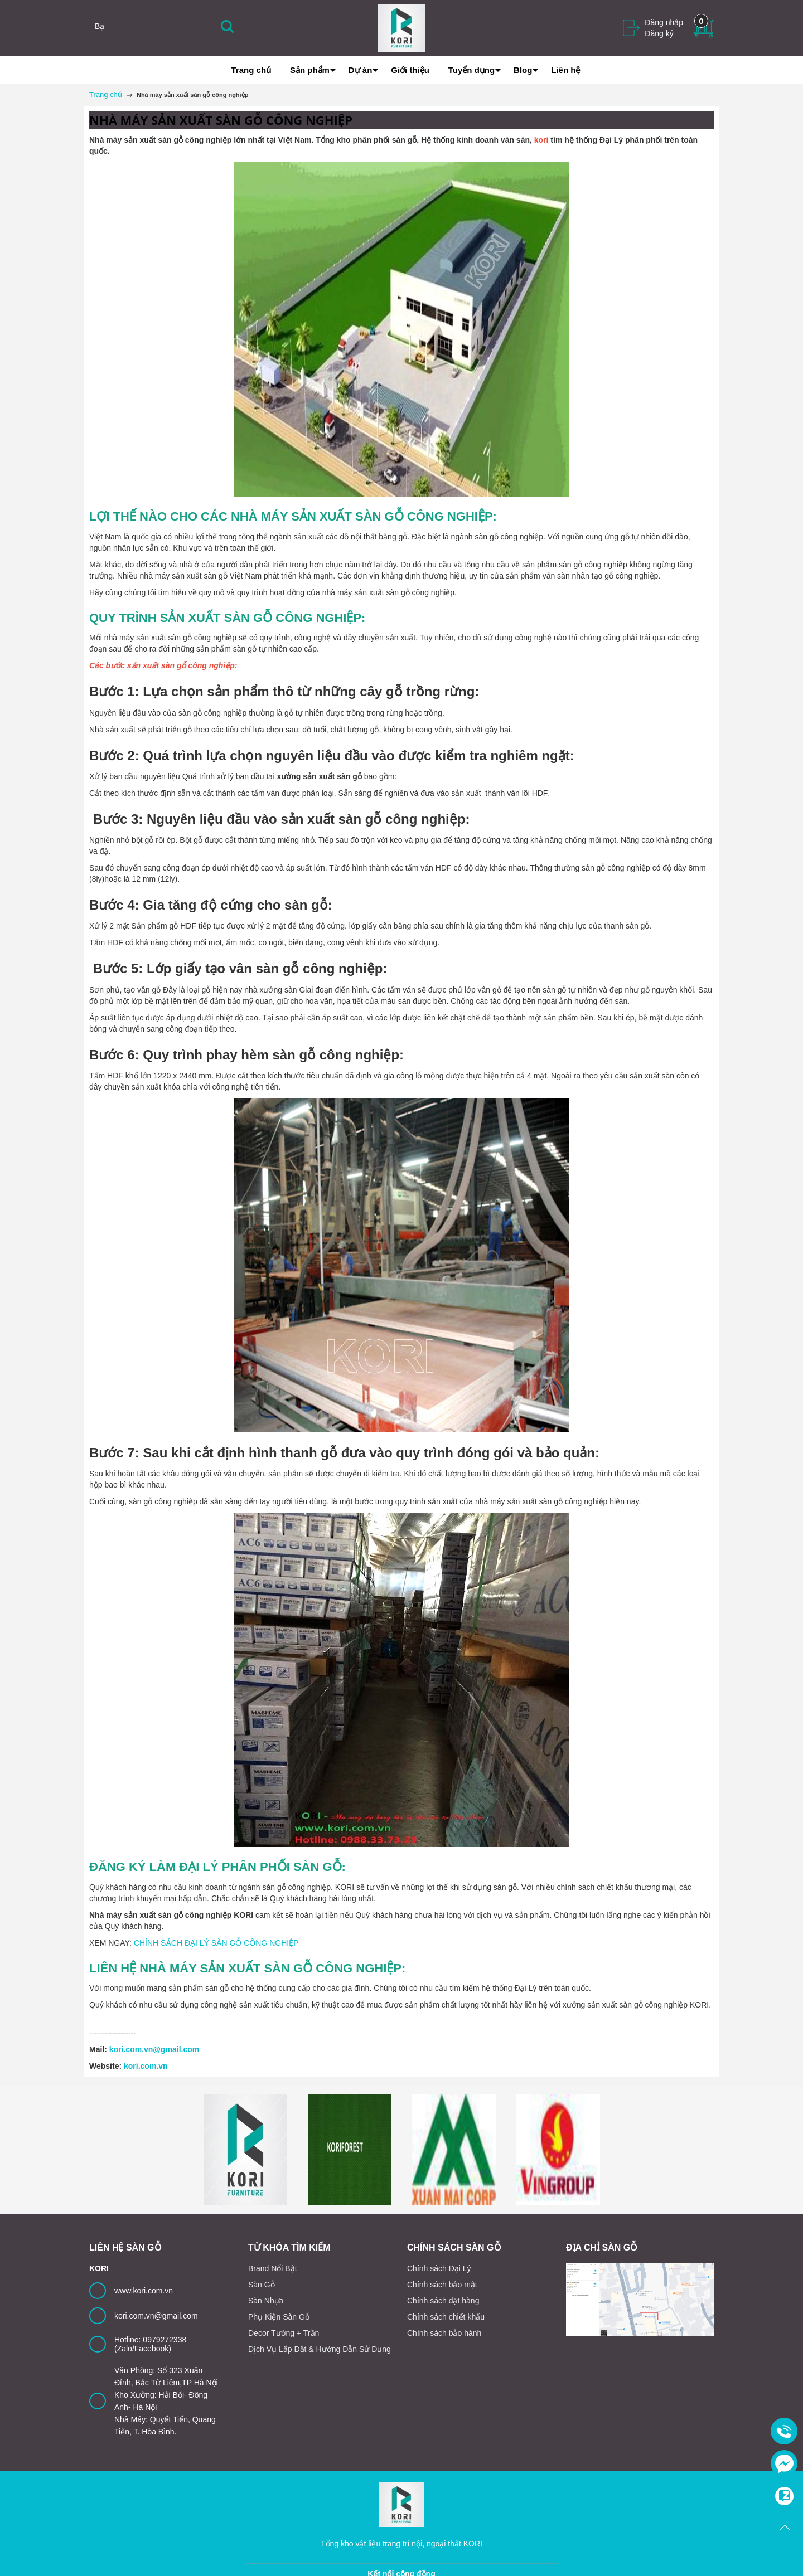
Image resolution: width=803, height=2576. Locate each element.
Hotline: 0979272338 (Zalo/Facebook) (150, 2344)
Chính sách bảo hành (444, 2333)
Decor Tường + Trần (283, 2333)
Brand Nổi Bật (272, 2268)
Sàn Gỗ (261, 2284)
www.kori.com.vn (143, 2290)
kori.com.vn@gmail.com (154, 2049)
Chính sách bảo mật (442, 2284)
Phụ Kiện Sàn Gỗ (278, 2316)
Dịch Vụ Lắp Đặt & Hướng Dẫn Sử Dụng (319, 2349)
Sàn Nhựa (265, 2300)
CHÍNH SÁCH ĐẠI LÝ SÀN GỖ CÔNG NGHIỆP (216, 1942)
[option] (245, 2149)
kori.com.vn (146, 2066)
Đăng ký (659, 33)
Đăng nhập (664, 22)
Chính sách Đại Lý (439, 2268)
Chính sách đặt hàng (443, 2300)
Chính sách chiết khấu (446, 2316)
